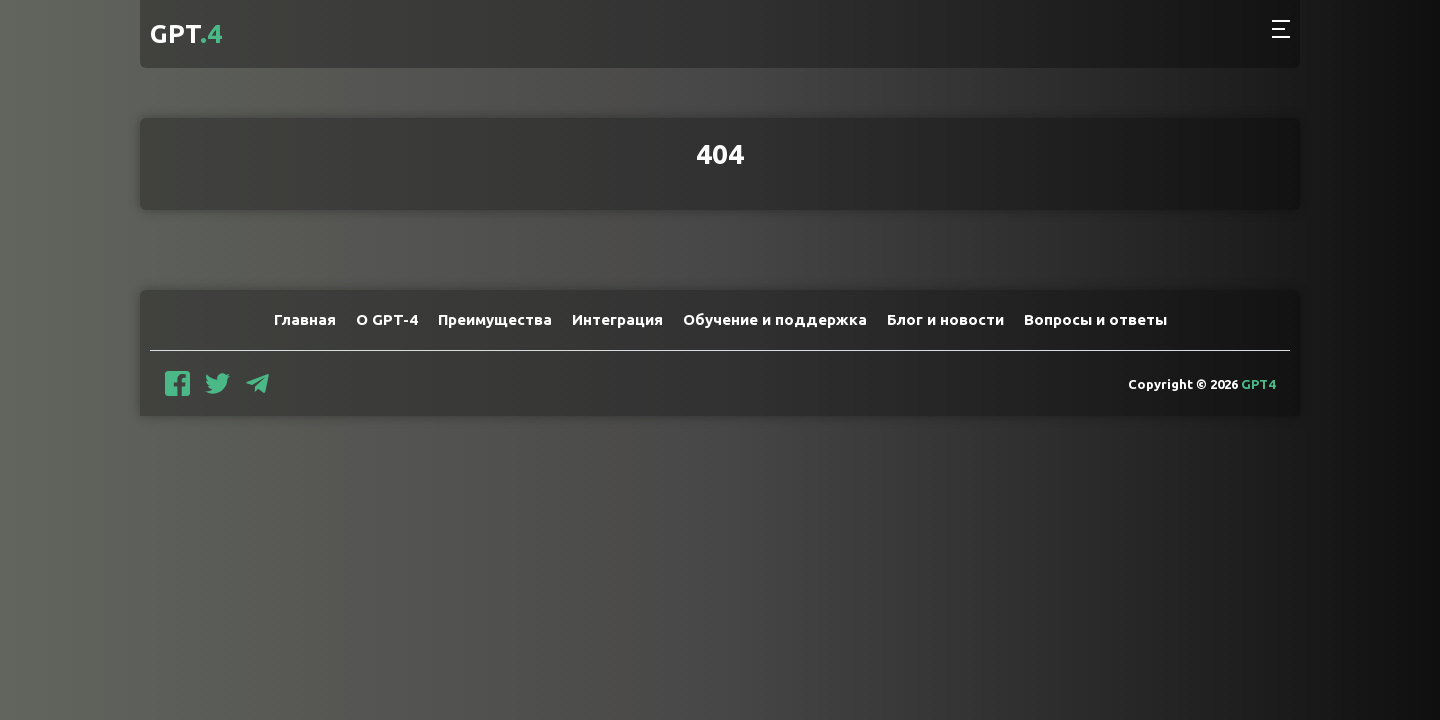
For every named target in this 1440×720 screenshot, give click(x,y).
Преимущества (495, 319)
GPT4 (1258, 384)
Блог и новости (945, 319)
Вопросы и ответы (1095, 319)
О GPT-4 (387, 319)
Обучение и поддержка (775, 319)
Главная (305, 319)
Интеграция (617, 319)
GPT (186, 33)
